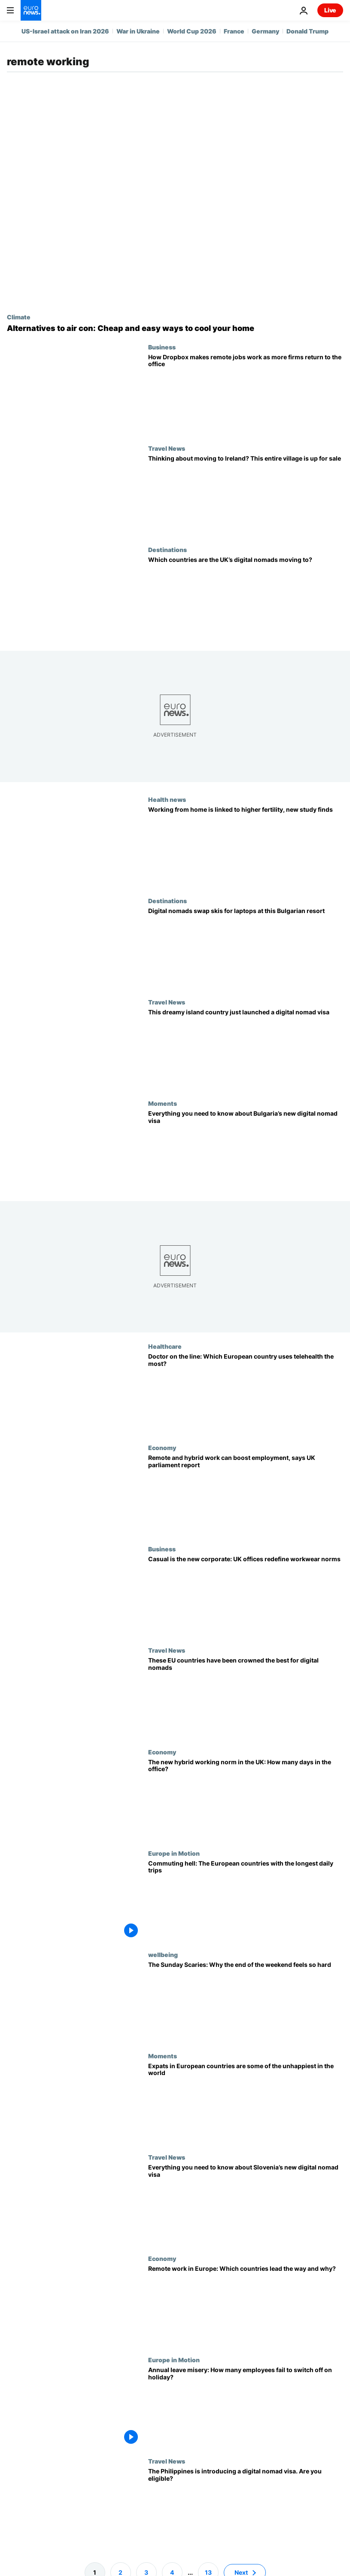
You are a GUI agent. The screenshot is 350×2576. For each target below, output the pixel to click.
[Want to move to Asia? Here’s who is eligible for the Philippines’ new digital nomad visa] (245, 2508)
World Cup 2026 (191, 31)
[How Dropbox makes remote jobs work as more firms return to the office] (245, 394)
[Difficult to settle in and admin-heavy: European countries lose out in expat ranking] (245, 2102)
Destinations (167, 549)
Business (162, 346)
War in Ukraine (138, 31)
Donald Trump (307, 31)
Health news (167, 799)
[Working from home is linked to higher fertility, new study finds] (245, 846)
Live (330, 10)
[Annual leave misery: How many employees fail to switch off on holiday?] (245, 2407)
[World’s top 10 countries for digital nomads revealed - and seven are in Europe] (245, 1697)
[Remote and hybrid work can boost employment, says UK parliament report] (245, 1494)
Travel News (166, 448)
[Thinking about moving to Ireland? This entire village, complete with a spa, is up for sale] (245, 495)
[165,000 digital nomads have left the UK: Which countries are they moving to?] (245, 596)
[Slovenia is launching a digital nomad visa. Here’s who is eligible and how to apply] (245, 2204)
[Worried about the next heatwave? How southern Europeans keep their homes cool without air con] (175, 328)
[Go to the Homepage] (31, 10)
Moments (162, 1103)
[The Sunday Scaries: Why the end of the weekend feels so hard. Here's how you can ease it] (245, 2001)
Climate (18, 316)
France (234, 31)
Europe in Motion (174, 1852)
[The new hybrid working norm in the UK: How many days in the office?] (245, 1798)
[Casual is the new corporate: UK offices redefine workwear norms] (245, 1596)
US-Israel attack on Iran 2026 (65, 31)
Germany (265, 31)
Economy (162, 1447)
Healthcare (165, 1346)
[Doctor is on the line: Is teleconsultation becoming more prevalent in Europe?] (245, 1393)
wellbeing (163, 1954)
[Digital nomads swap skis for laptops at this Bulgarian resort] (245, 947)
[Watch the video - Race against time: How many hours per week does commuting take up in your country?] (245, 1900)
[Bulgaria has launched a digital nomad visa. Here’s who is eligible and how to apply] (245, 1150)
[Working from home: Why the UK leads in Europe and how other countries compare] (245, 2305)
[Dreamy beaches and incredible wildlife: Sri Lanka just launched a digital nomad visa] (245, 1049)
